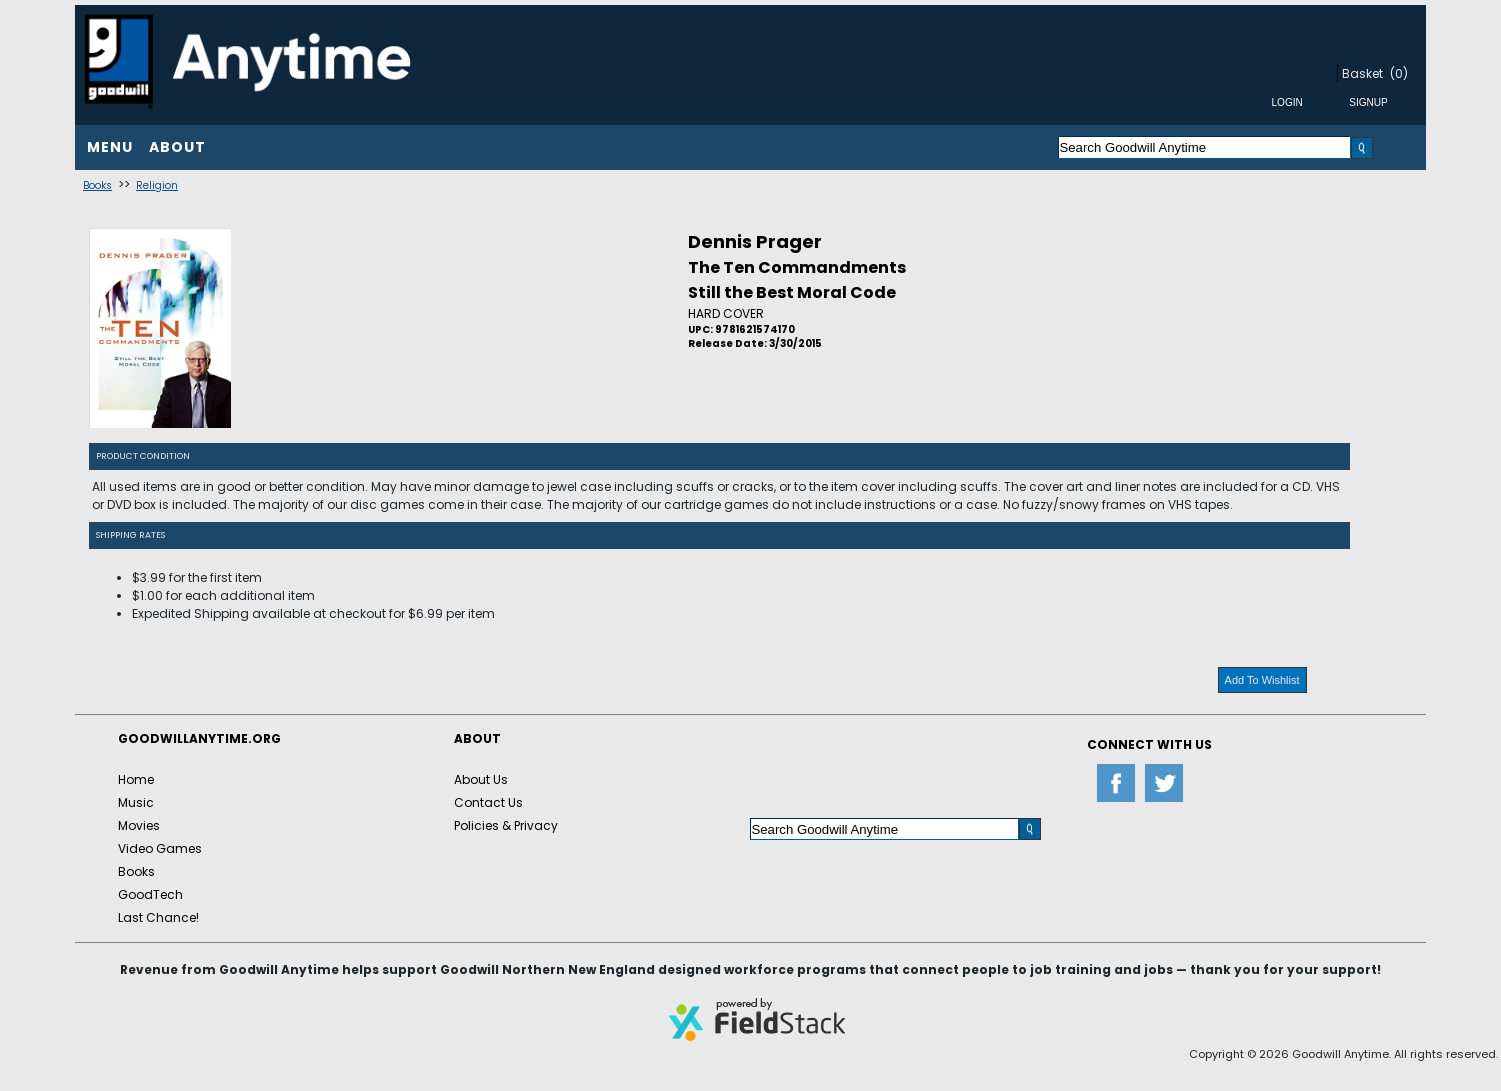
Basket (1362, 73)
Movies (139, 825)
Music (136, 802)
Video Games (160, 848)
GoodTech (150, 894)
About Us (481, 779)
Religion (157, 185)
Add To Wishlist (1262, 680)
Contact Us (488, 802)
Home (136, 779)
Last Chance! (158, 917)
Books (97, 185)
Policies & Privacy (506, 825)
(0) (1399, 73)
